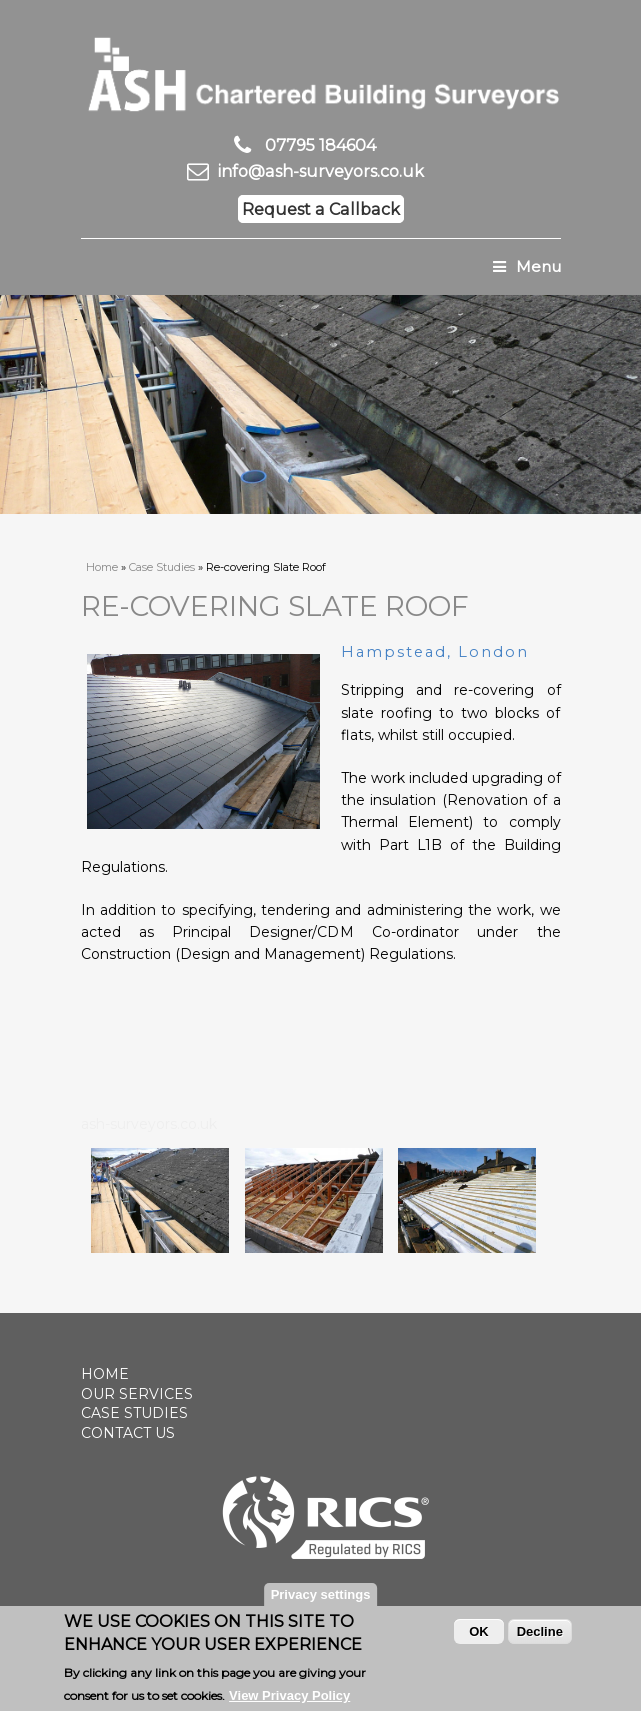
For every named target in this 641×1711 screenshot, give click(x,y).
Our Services (137, 1394)
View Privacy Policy (289, 1699)
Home (102, 567)
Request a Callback (321, 209)
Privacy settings (321, 1599)
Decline (540, 1636)
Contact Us (128, 1433)
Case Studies (162, 567)
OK (479, 1636)
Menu (527, 266)
